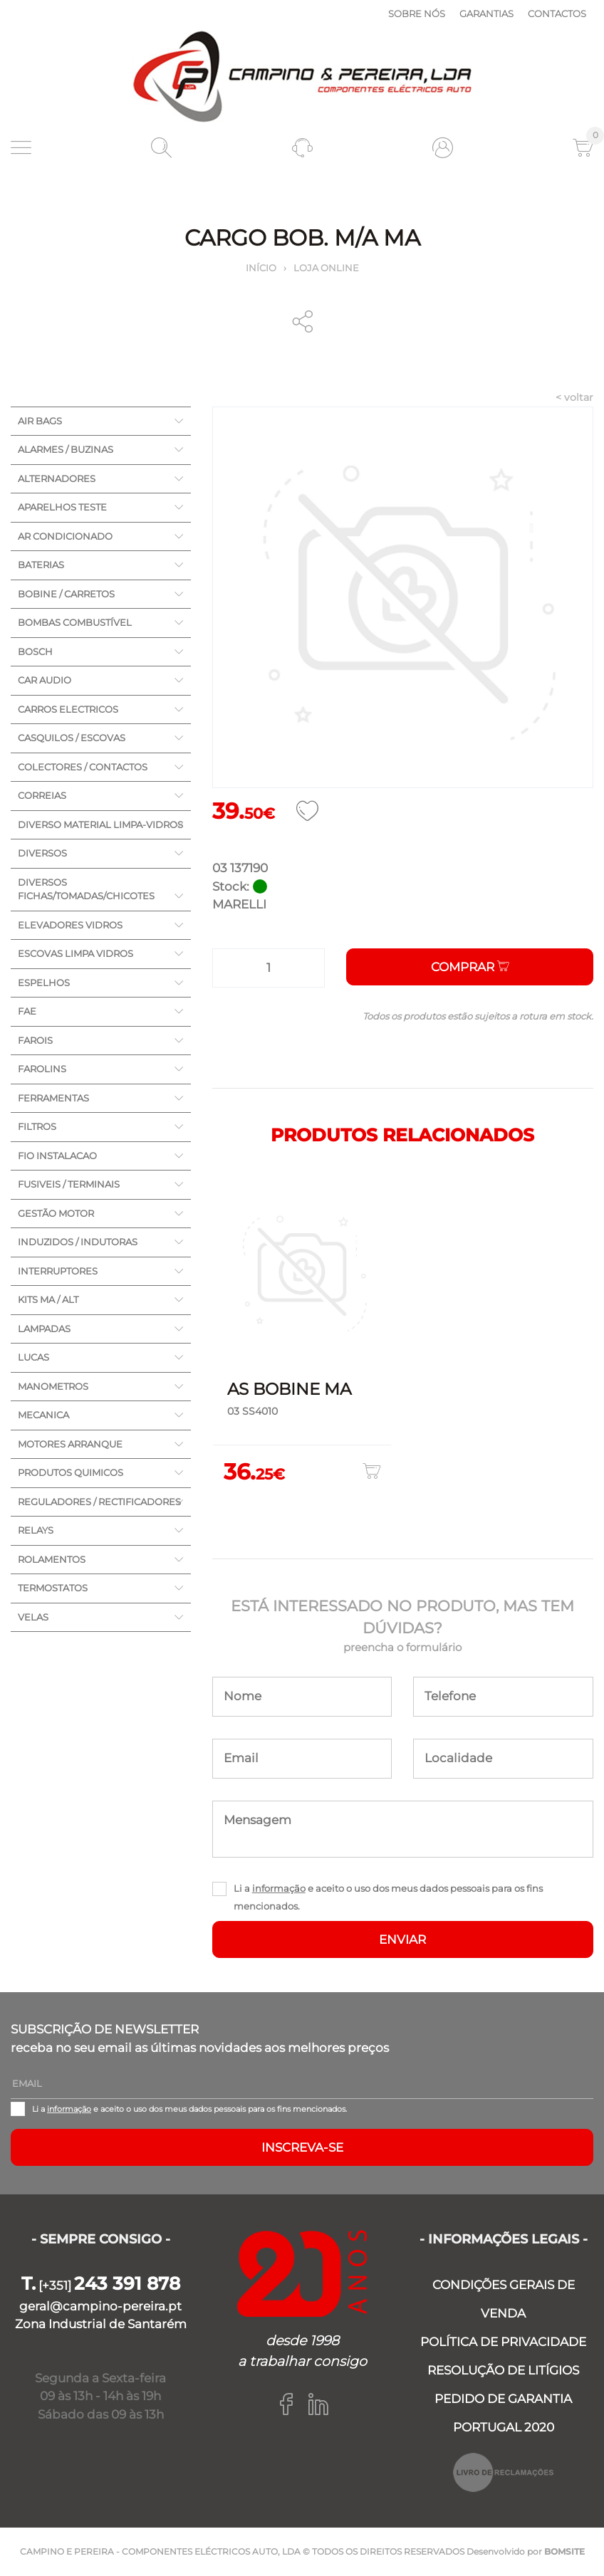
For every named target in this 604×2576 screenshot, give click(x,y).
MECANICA (43, 1414)
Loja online (326, 267)
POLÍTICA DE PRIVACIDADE (503, 2342)
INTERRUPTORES (58, 1271)
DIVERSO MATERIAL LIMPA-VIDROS (100, 824)
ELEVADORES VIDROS (70, 925)
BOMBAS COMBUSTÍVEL (75, 622)
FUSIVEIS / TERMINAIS (69, 1184)
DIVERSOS (42, 853)
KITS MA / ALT (48, 1299)
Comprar (470, 967)
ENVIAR (402, 1939)
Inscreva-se (302, 2147)
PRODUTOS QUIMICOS (70, 1472)
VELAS (33, 1617)
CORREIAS (42, 795)
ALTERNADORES (56, 478)
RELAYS (35, 1530)
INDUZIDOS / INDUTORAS (77, 1241)
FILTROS (37, 1126)
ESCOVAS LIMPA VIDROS (75, 953)
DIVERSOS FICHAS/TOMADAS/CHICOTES (86, 889)
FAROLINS (42, 1068)
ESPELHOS (44, 982)
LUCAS (33, 1357)
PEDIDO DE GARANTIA (503, 2399)
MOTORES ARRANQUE (70, 1444)
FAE (27, 1011)
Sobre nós (416, 13)
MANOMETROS (53, 1386)
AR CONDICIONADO (65, 536)
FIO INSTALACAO (57, 1155)
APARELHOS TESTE (62, 507)
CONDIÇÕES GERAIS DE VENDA (503, 2299)
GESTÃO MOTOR (56, 1213)
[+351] (100, 2285)
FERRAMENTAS (53, 1098)
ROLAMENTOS (51, 1559)
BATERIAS (41, 564)
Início (261, 267)
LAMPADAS (44, 1328)
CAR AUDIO (44, 680)
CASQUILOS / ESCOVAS (71, 737)
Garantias (486, 13)
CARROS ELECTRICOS (68, 709)
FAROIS (35, 1040)
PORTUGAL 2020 (503, 2427)
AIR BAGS (40, 420)
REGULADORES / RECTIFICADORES (99, 1501)
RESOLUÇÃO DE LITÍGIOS (503, 2370)
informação (279, 1888)
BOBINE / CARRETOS (66, 594)
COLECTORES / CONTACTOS (82, 767)
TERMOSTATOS (53, 1587)
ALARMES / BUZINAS (65, 449)
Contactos (557, 13)
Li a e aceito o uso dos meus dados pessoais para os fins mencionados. (388, 1897)
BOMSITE (564, 2551)
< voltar (574, 397)
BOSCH (35, 651)
